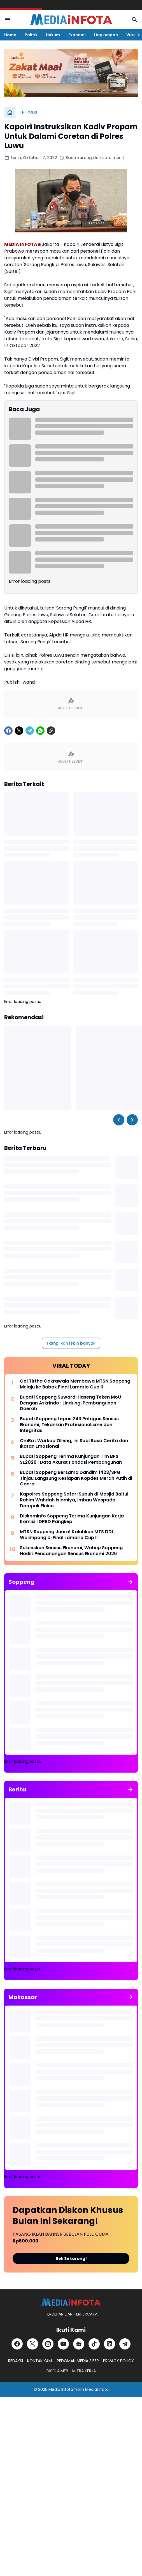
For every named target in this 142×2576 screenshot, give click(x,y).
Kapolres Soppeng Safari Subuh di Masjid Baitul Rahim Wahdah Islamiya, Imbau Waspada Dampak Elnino (74, 1500)
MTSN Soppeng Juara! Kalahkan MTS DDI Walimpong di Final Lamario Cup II (66, 1535)
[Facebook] (8, 730)
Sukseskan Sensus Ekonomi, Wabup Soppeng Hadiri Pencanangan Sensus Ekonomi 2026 (71, 1551)
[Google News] (78, 2344)
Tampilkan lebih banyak (71, 1343)
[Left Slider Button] (118, 1119)
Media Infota (60, 2389)
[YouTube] (63, 2344)
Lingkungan (106, 35)
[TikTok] (94, 2344)
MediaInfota (97, 2389)
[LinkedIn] (109, 2344)
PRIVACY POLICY (118, 2361)
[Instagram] (47, 2344)
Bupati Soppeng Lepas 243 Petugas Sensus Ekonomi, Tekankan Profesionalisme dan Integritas (69, 1424)
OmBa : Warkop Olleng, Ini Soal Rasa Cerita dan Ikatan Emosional (74, 1444)
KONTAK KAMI (40, 2361)
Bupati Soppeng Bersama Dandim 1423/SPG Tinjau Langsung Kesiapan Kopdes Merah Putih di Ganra (76, 1478)
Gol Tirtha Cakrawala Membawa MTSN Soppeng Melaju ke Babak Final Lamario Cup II (75, 1384)
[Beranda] (9, 112)
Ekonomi (77, 35)
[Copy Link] (51, 730)
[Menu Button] (7, 19)
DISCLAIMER (57, 2371)
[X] (19, 730)
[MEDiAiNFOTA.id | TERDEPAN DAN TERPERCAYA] (71, 2302)
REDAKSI (15, 2361)
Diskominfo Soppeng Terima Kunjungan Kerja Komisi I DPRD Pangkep (72, 1519)
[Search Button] (134, 19)
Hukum (53, 35)
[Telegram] (29, 730)
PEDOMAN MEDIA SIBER (78, 2361)
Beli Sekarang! (71, 2258)
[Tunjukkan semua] (130, 1581)
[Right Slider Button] (136, 34)
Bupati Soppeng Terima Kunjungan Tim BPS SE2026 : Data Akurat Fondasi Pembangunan (71, 1459)
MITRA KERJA (84, 2371)
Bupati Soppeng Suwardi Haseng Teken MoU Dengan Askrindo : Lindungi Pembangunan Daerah (70, 1403)
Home (10, 35)
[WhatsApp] (40, 730)
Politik (31, 35)
